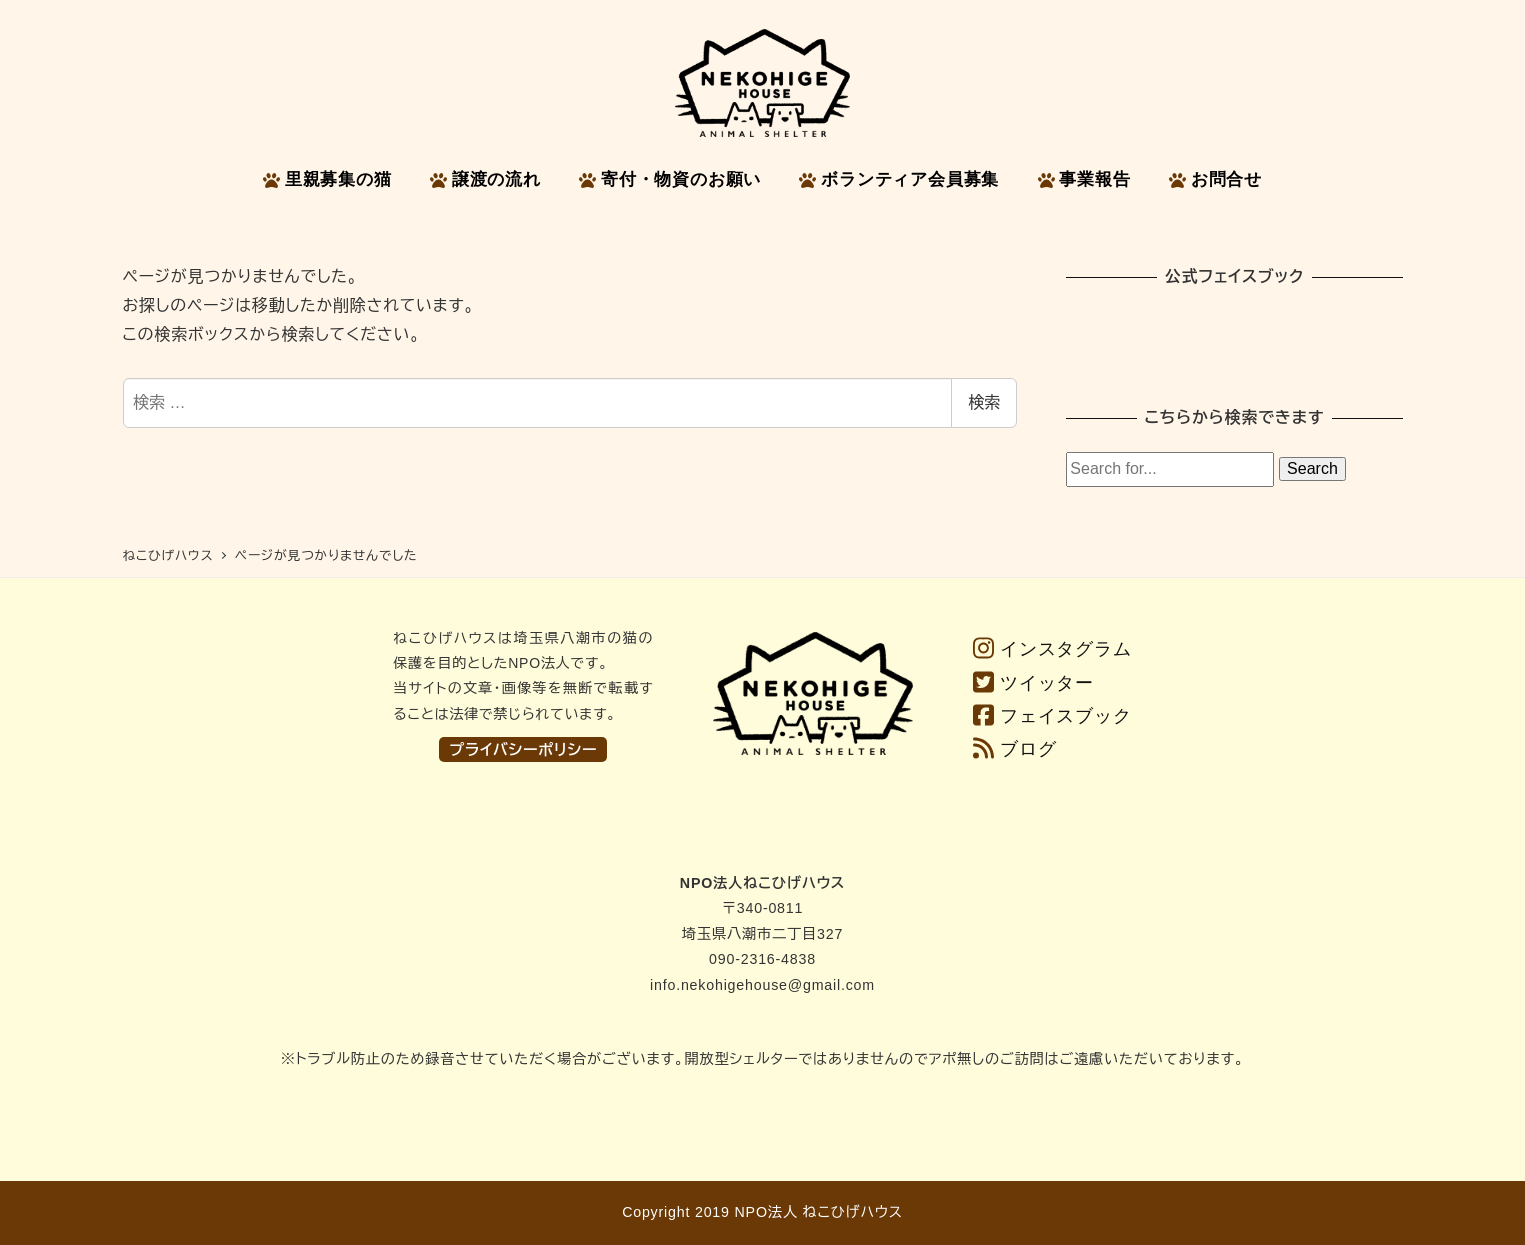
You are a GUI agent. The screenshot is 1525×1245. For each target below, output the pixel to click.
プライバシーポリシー (523, 749)
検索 (984, 402)
